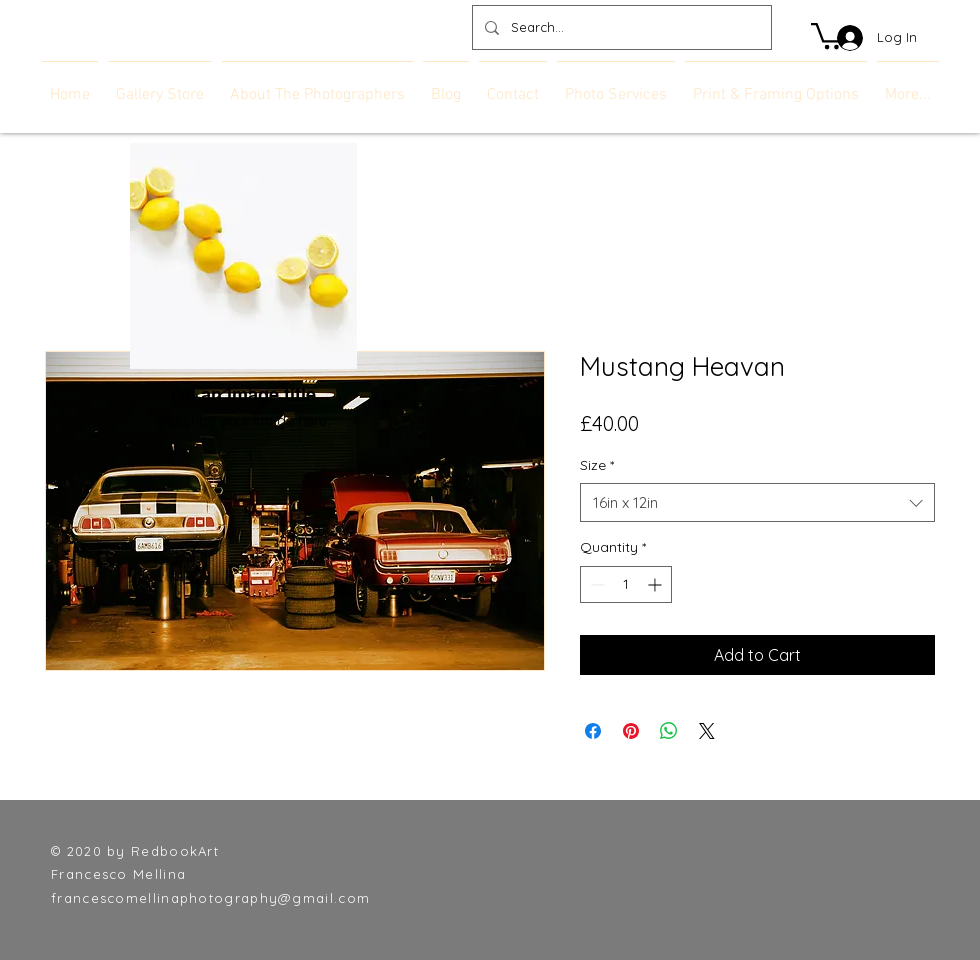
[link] (828, 34)
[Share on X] (707, 731)
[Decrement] (595, 584)
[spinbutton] (626, 584)
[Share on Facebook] (593, 731)
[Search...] (620, 27)
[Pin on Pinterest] (631, 731)
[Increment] (656, 584)
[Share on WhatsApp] (669, 731)
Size (597, 465)
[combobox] (757, 502)
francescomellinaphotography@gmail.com (210, 898)
